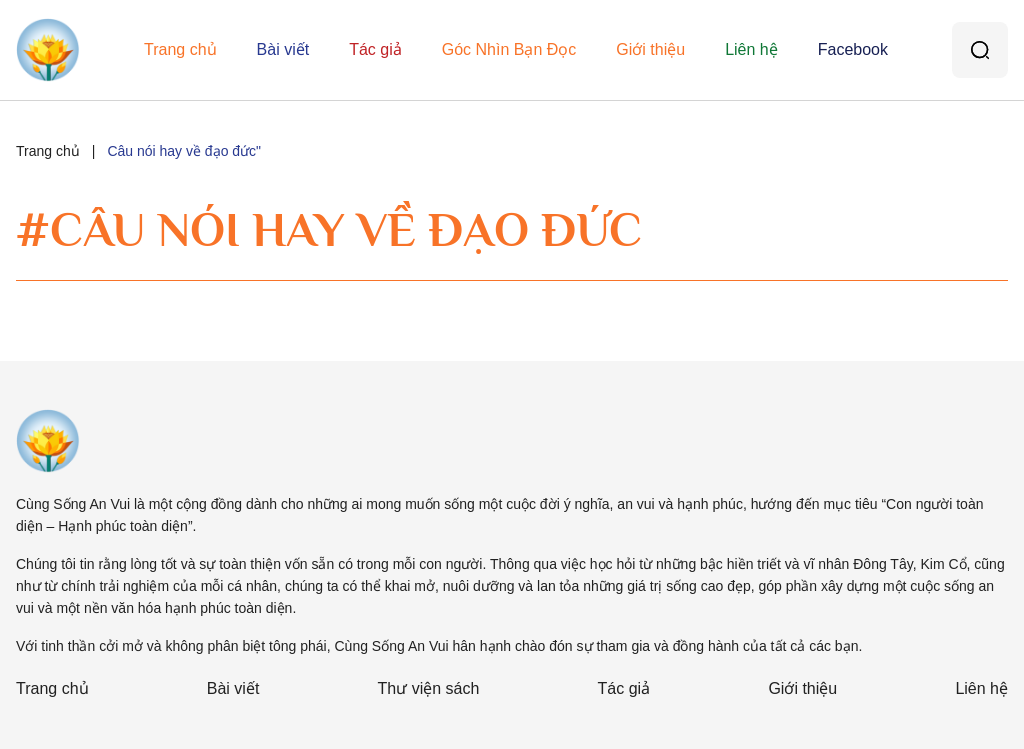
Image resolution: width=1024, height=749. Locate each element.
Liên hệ (751, 49)
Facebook (853, 49)
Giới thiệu (650, 49)
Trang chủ (180, 49)
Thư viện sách (429, 688)
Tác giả (375, 49)
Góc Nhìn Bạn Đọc (509, 49)
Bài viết (283, 49)
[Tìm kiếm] (980, 50)
